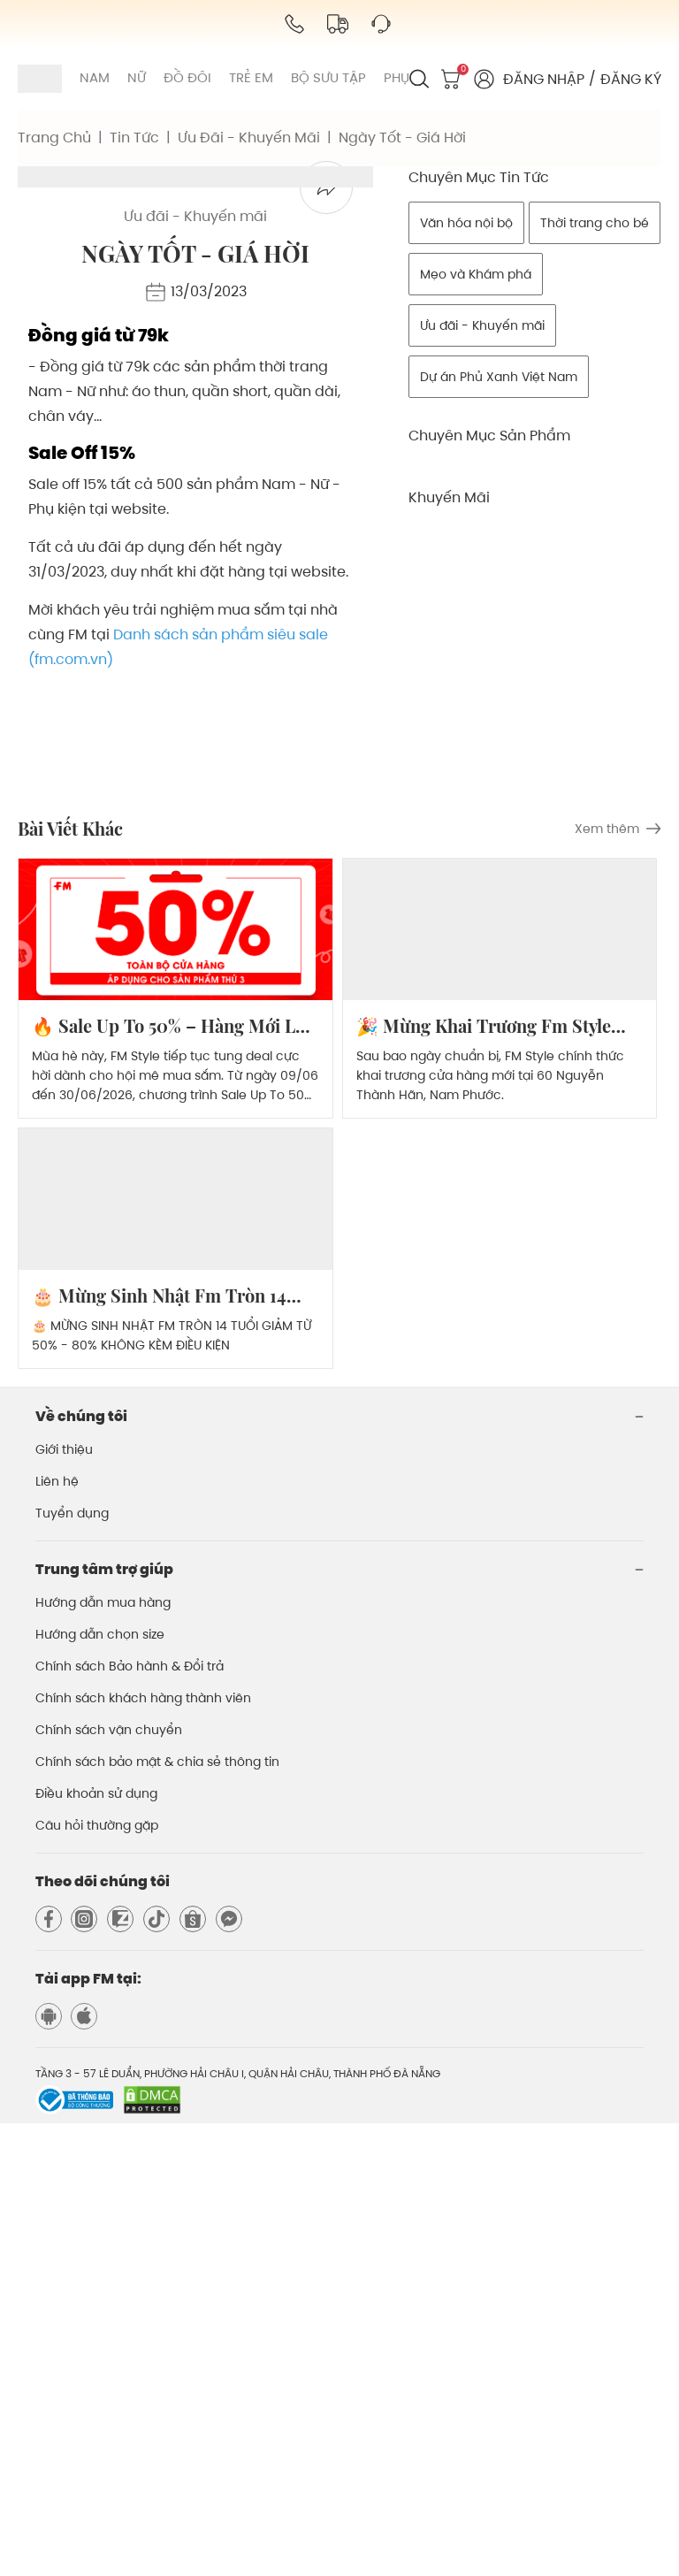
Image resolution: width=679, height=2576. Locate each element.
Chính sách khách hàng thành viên (143, 2150)
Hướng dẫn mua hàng (103, 2055)
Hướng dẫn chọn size (99, 2087)
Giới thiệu (64, 1902)
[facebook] (326, 640)
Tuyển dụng (72, 1966)
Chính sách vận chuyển (108, 2182)
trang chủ (54, 137)
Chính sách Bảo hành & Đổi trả (129, 2119)
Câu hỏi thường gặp (96, 2278)
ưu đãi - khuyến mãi (249, 137)
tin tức (134, 137)
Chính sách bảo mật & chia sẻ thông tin (157, 2214)
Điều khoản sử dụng (96, 2246)
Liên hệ (57, 1934)
